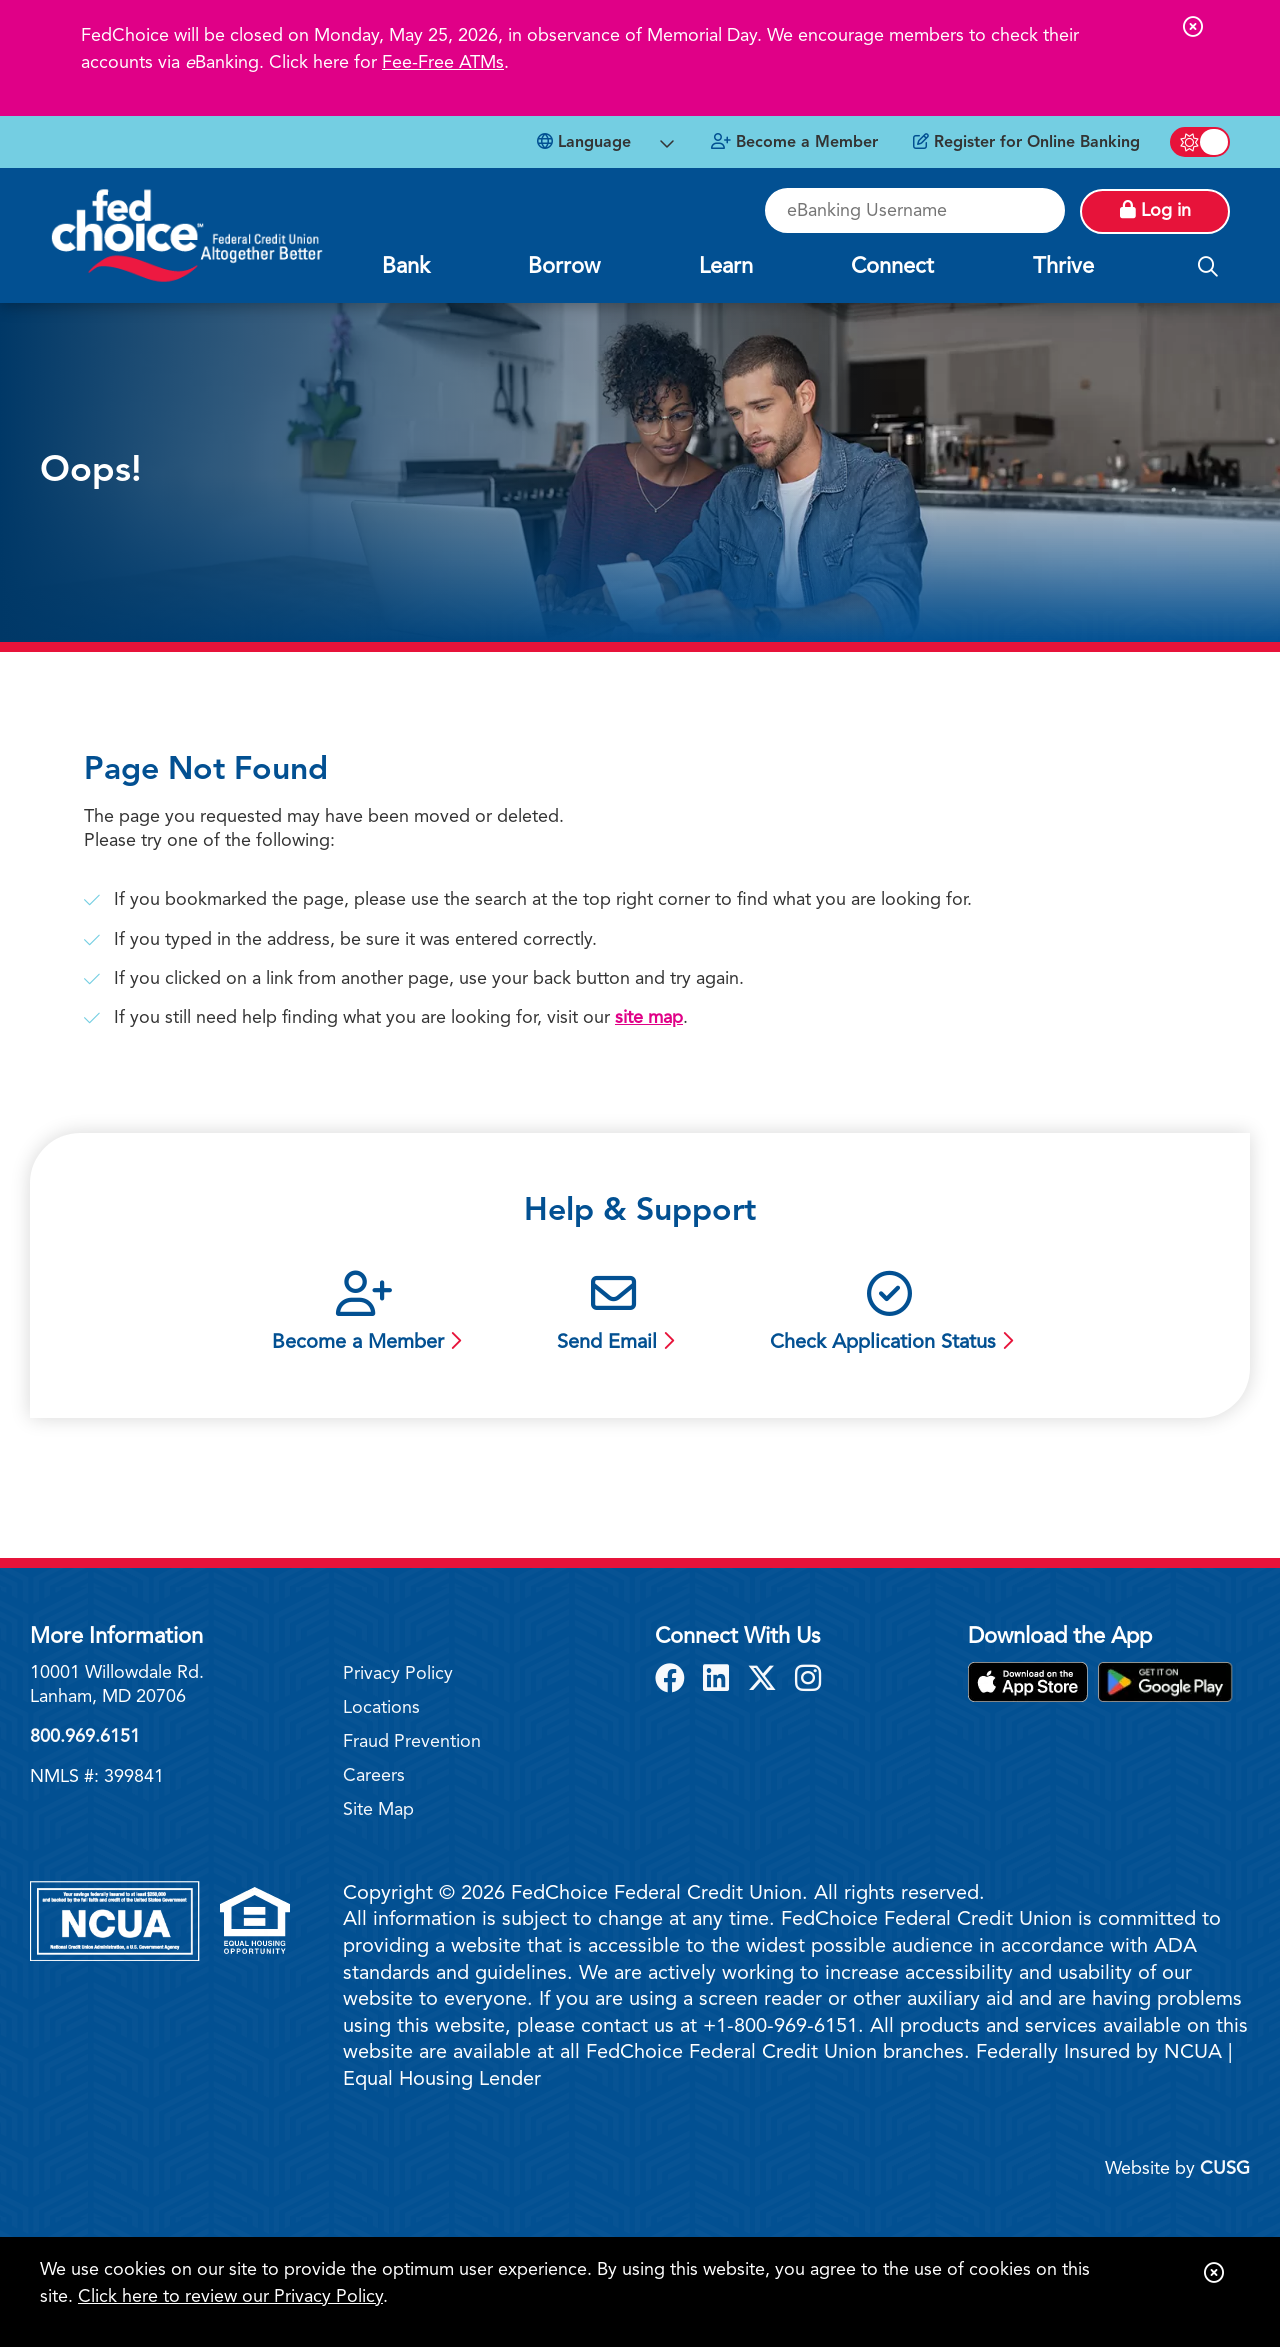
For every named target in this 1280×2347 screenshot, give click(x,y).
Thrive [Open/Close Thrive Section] (1063, 267)
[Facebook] (674, 1681)
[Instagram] (808, 1681)
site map (649, 1018)
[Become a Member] (794, 143)
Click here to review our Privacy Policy (230, 2297)
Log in (1155, 210)
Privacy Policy (398, 1674)
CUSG (1225, 2169)
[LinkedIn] (720, 1681)
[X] (766, 1681)
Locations (381, 1708)
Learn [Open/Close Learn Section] (726, 267)
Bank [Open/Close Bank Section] (406, 267)
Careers (374, 1776)
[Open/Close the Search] (1208, 268)
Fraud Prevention (412, 1742)
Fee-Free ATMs (443, 63)
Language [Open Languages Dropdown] (584, 142)
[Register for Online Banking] (1026, 143)
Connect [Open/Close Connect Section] (892, 267)
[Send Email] (613, 1314)
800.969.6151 (85, 1737)
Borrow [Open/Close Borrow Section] (564, 267)
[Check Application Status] (889, 1314)
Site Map (378, 1810)
